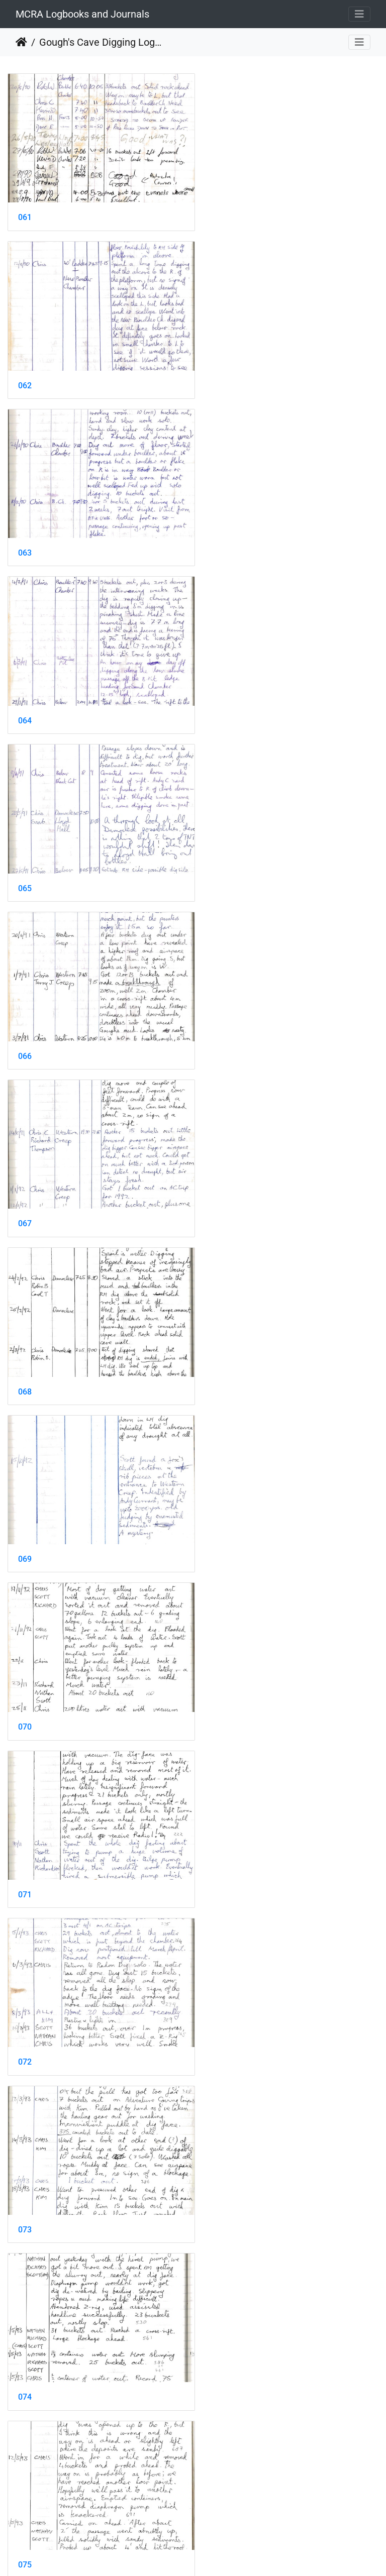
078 (218, 1499)
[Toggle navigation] (359, 14)
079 (25, 1660)
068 (218, 694)
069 (25, 856)
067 (25, 694)
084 (218, 1982)
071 (25, 1016)
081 (25, 1821)
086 (218, 2143)
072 (218, 1016)
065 (25, 533)
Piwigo (215, 2554)
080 (218, 1660)
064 (218, 372)
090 (218, 2464)
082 (218, 1821)
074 (218, 1178)
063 (25, 372)
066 (218, 533)
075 (25, 1338)
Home (21, 42)
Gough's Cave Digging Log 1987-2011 (101, 42)
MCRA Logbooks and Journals (82, 14)
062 (218, 211)
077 (25, 1499)
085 (25, 2143)
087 (25, 2303)
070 (218, 856)
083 (25, 1982)
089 (25, 2464)
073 (25, 1178)
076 (218, 1338)
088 (218, 2303)
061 (25, 211)
